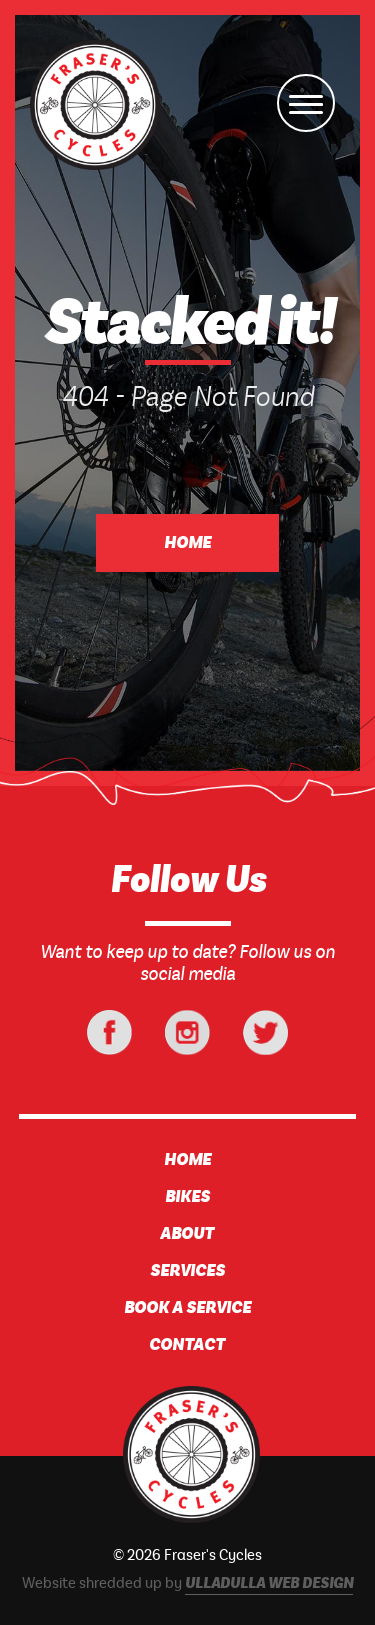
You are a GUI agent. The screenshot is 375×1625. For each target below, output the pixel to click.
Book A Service (187, 1308)
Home (187, 543)
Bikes (187, 1197)
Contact (187, 1345)
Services (187, 1271)
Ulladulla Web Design (269, 1584)
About (187, 1234)
